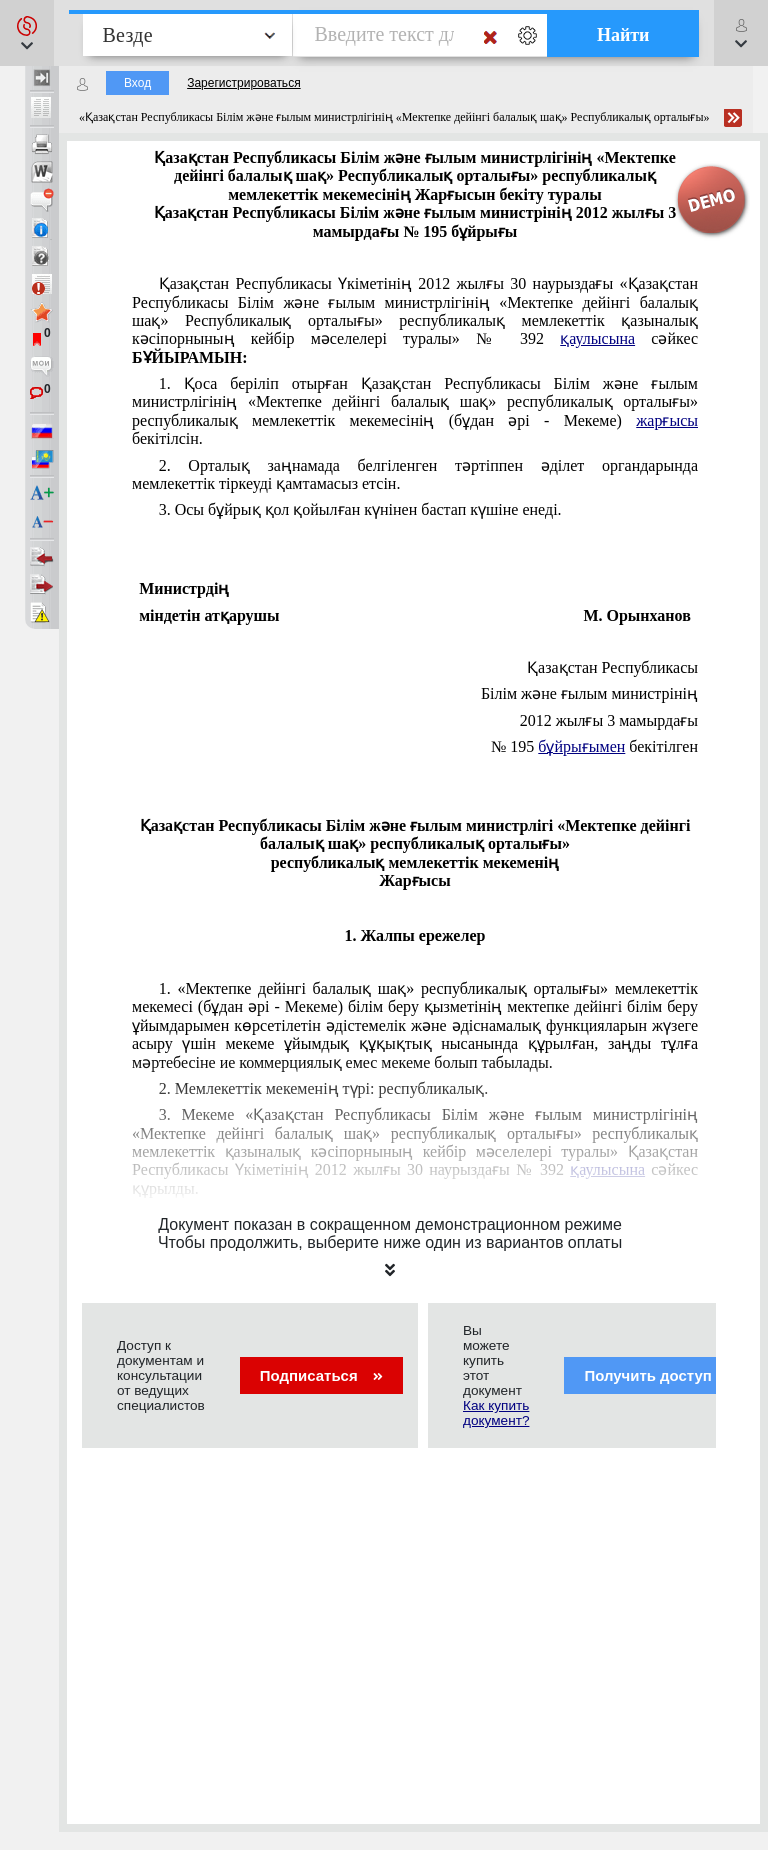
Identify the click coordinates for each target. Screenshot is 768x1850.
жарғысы (667, 420)
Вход (137, 83)
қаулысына (597, 338)
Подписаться (321, 1375)
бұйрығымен (581, 746)
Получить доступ (660, 1375)
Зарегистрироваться (243, 83)
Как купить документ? (496, 1413)
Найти (623, 35)
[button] (27, 33)
